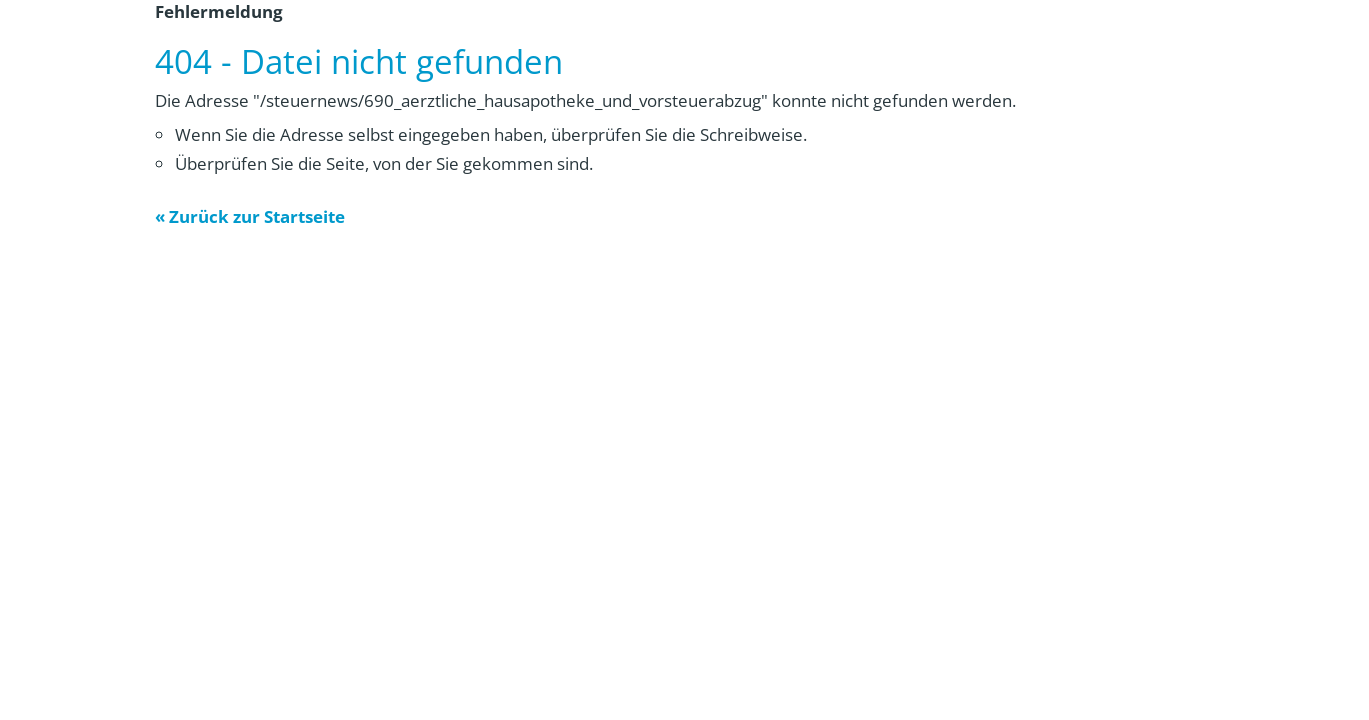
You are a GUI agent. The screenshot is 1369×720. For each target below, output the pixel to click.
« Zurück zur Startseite (250, 216)
